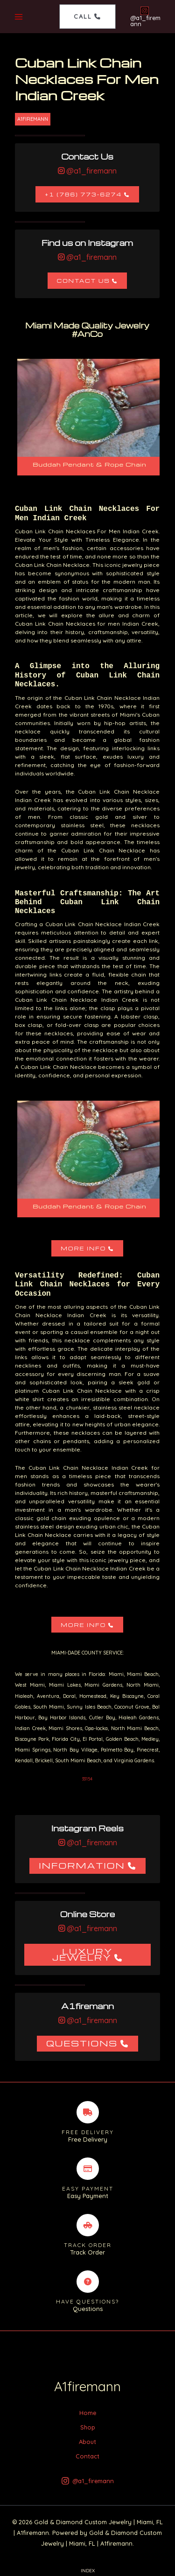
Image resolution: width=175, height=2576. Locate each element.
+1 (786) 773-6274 (83, 194)
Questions (82, 2043)
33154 (87, 1778)
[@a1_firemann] (144, 17)
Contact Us (83, 280)
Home (87, 2412)
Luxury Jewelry (82, 1954)
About (87, 2441)
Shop (87, 2427)
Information (82, 1865)
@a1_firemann (90, 170)
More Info (83, 1248)
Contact (87, 2456)
